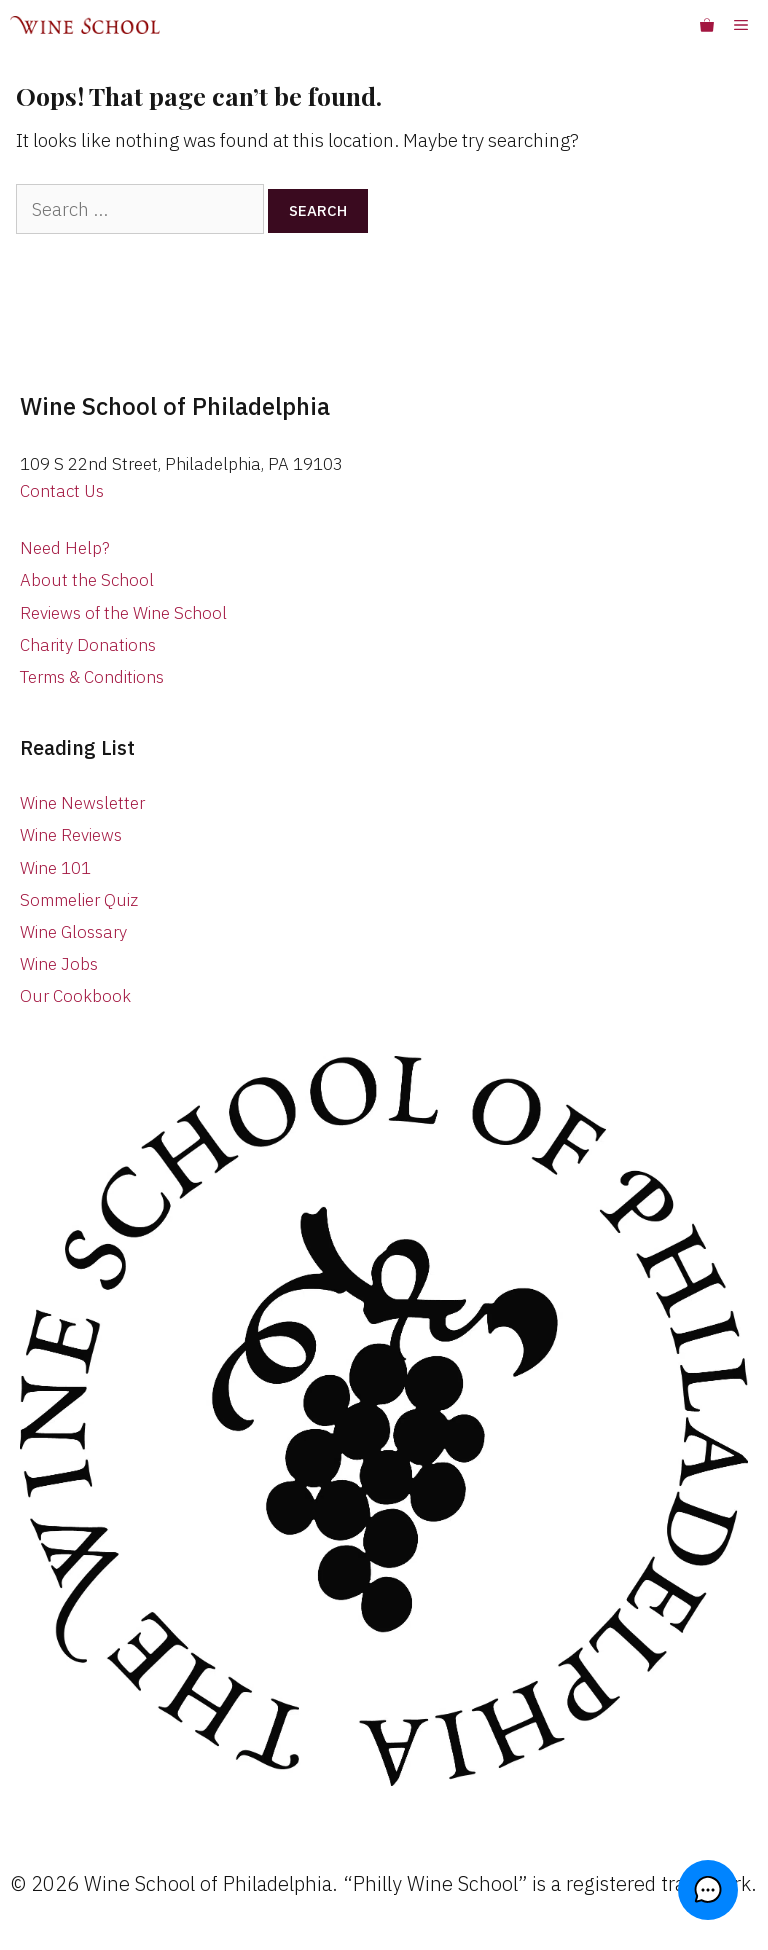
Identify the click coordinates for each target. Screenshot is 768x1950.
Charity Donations (88, 645)
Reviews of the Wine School (123, 613)
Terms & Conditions (92, 677)
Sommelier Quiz (79, 900)
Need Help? (65, 548)
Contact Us (62, 491)
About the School (87, 580)
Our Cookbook (75, 996)
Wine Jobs (59, 964)
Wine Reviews (71, 835)
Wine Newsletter (82, 803)
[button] (708, 1890)
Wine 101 (55, 868)
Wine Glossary (73, 932)
